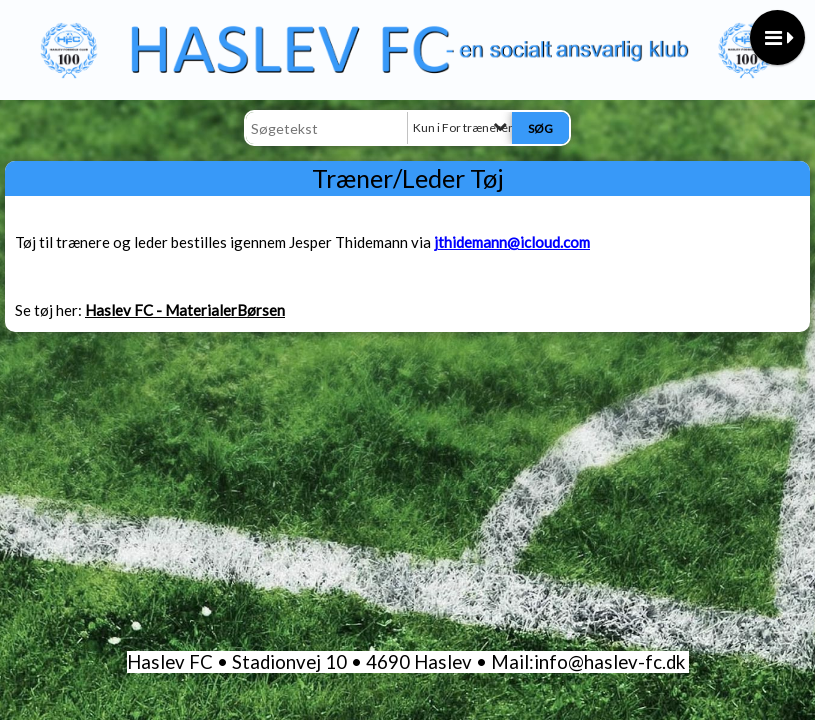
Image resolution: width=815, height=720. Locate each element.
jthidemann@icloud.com (512, 242)
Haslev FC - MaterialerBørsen (185, 310)
